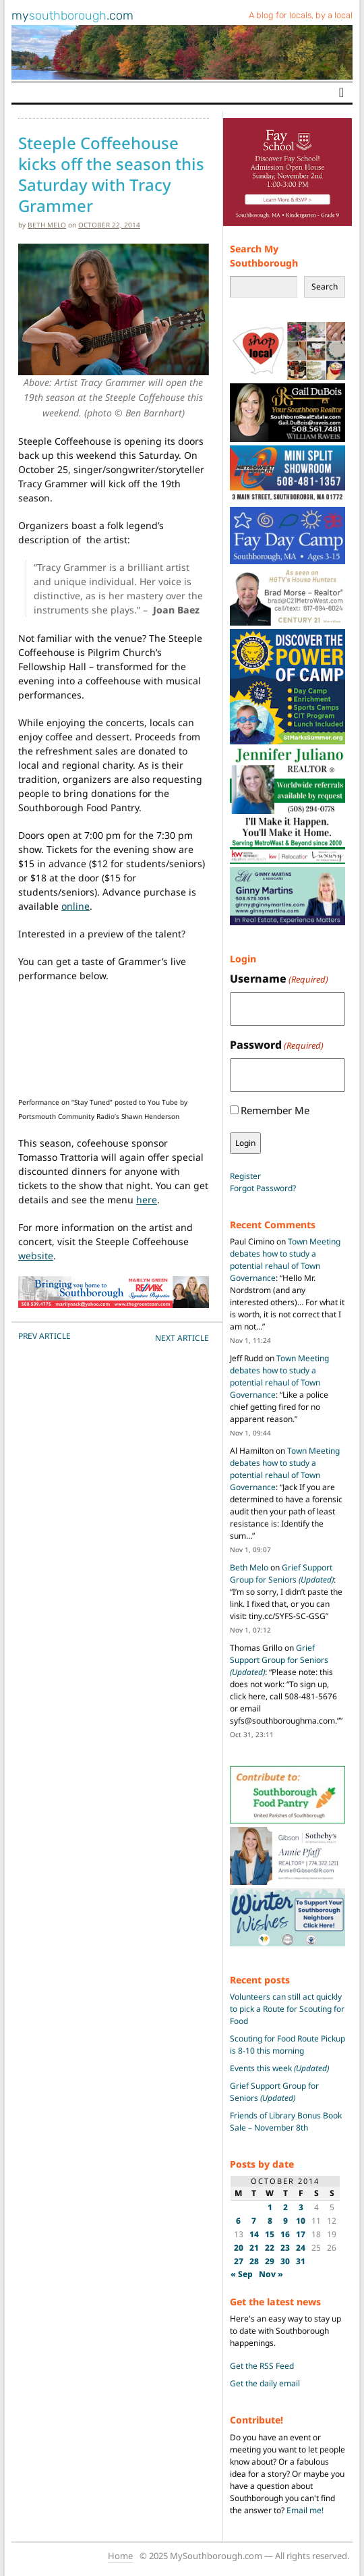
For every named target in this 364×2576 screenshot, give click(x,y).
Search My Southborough (264, 256)
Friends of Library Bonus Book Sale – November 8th (286, 2121)
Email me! (305, 2510)
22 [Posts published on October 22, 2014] (269, 2247)
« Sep (242, 2274)
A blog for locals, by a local (301, 15)
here (146, 1199)
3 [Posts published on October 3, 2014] (301, 2207)
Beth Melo (47, 224)
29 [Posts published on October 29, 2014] (269, 2261)
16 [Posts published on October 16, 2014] (285, 2234)
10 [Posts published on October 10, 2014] (300, 2220)
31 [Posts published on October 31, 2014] (300, 2261)
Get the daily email (265, 2383)
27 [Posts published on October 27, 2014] (238, 2261)
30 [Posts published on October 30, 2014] (285, 2261)
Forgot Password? (263, 1188)
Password (277, 1045)
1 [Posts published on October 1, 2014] (270, 2207)
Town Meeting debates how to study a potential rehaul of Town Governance (285, 1260)
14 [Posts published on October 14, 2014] (254, 2234)
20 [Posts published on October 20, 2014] (238, 2247)
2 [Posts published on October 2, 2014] (285, 2207)
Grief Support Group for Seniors (282, 1573)
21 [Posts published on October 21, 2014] (254, 2247)
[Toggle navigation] (341, 92)
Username (279, 979)
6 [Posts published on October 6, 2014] (238, 2220)
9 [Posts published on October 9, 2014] (285, 2220)
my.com (72, 15)
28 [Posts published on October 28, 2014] (254, 2261)
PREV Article (44, 1336)
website (35, 1255)
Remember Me (275, 1110)
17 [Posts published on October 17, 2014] (300, 2234)
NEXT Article (182, 1338)
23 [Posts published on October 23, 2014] (285, 2247)
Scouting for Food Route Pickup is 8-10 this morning (287, 2044)
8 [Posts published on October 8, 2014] (270, 2220)
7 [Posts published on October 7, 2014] (253, 2220)
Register (245, 1176)
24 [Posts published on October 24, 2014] (300, 2247)
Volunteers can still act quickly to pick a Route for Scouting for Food (287, 2009)
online (75, 906)
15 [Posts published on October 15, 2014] (269, 2234)
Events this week (279, 2068)
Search (324, 286)
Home (120, 2556)
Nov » (271, 2274)
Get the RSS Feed (262, 2366)
